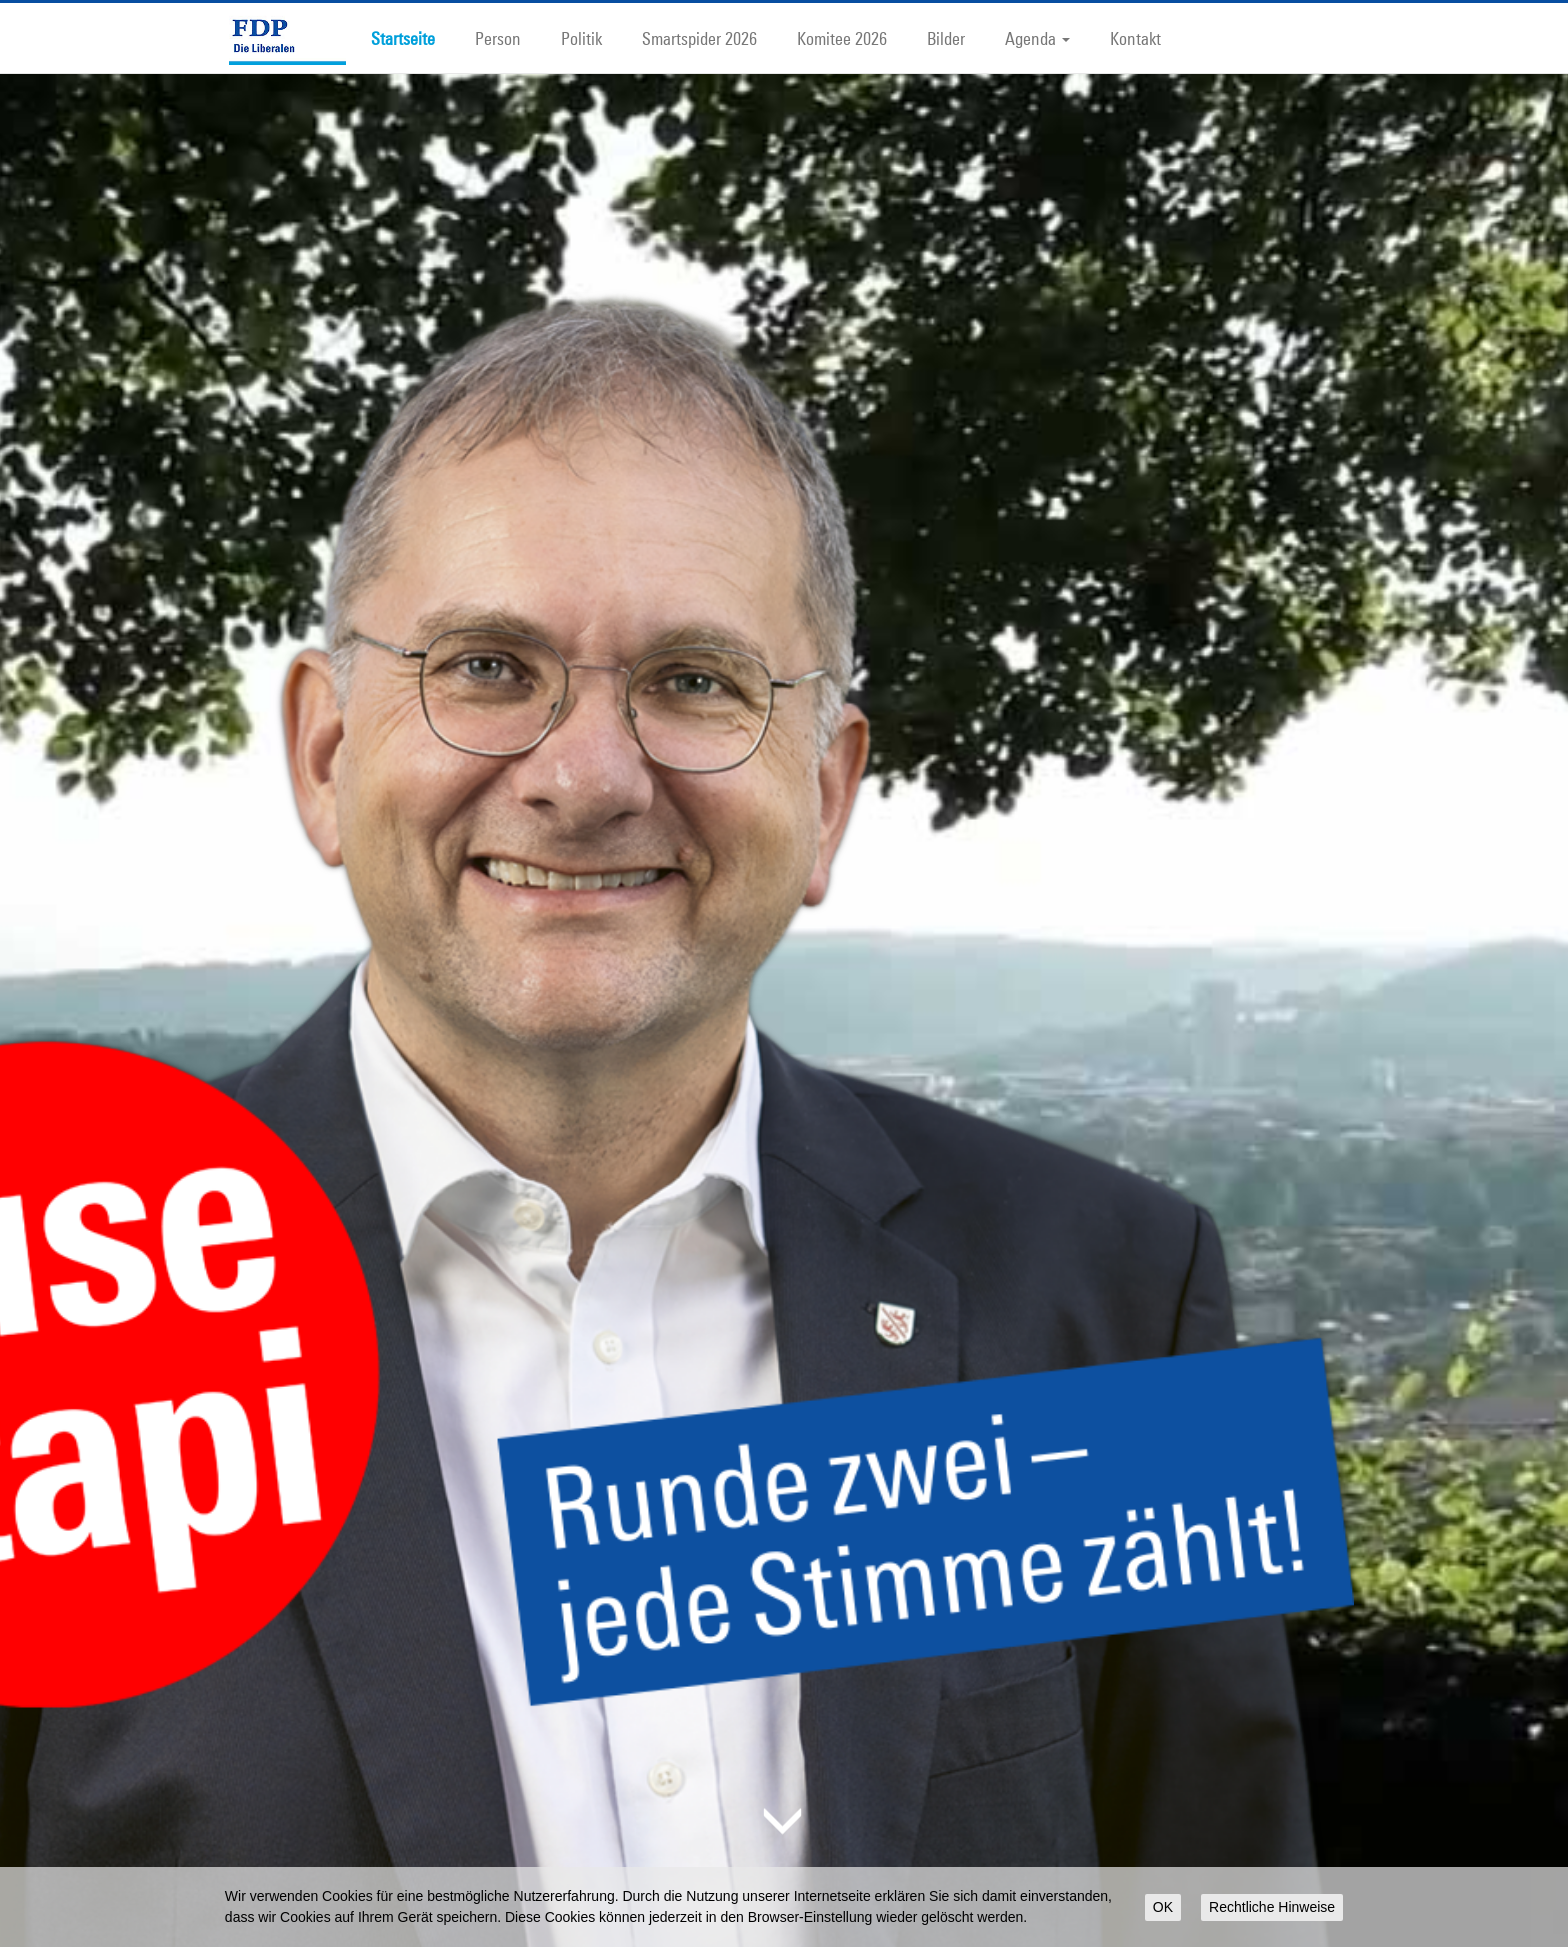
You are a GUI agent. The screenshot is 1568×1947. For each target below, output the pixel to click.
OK (1163, 1907)
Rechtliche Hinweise (1272, 1907)
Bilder (946, 38)
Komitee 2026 (842, 38)
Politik (581, 38)
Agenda (1037, 38)
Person (498, 38)
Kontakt (1135, 38)
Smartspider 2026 (699, 38)
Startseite (403, 38)
